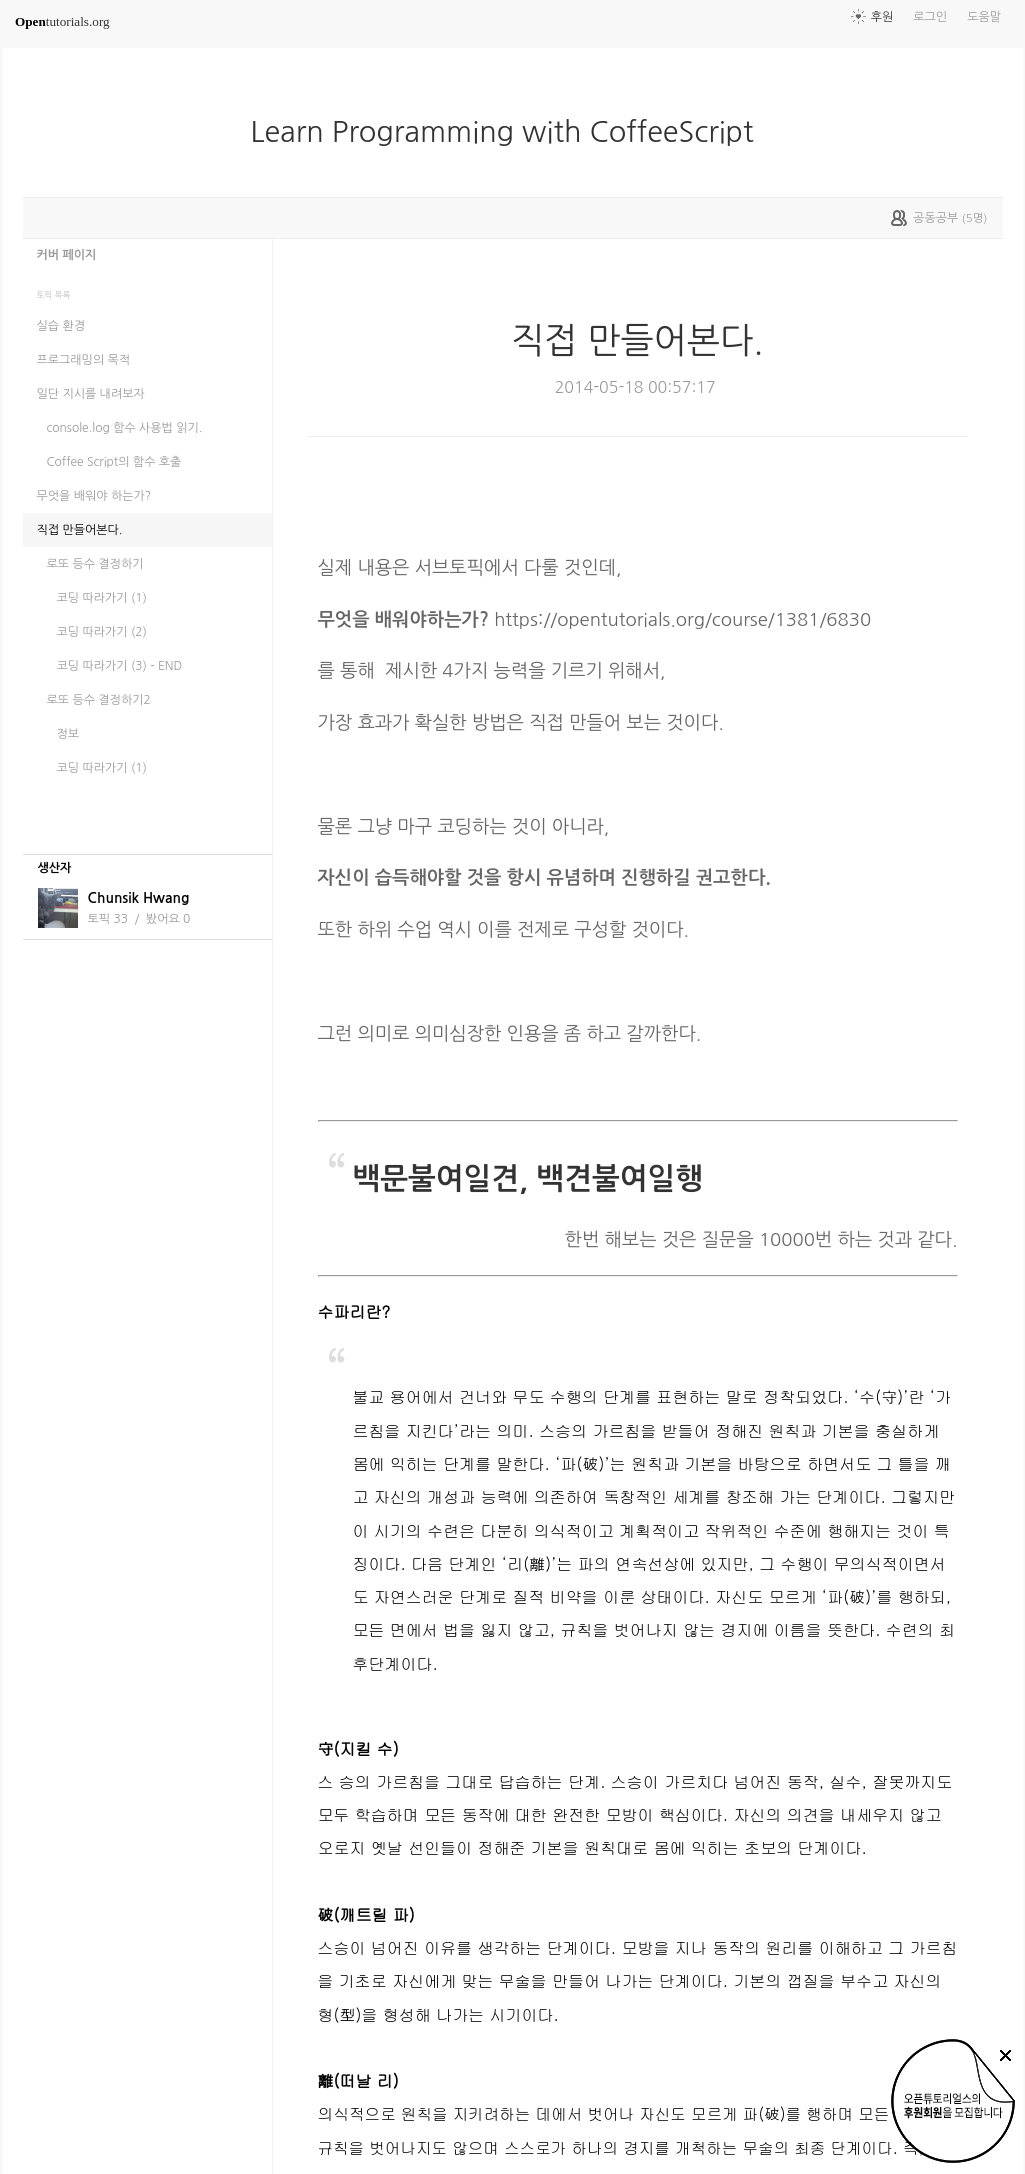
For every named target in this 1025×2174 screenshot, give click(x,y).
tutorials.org (62, 21)
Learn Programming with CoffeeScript (509, 132)
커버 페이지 (67, 255)
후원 (882, 17)
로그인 (930, 17)
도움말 (984, 17)
